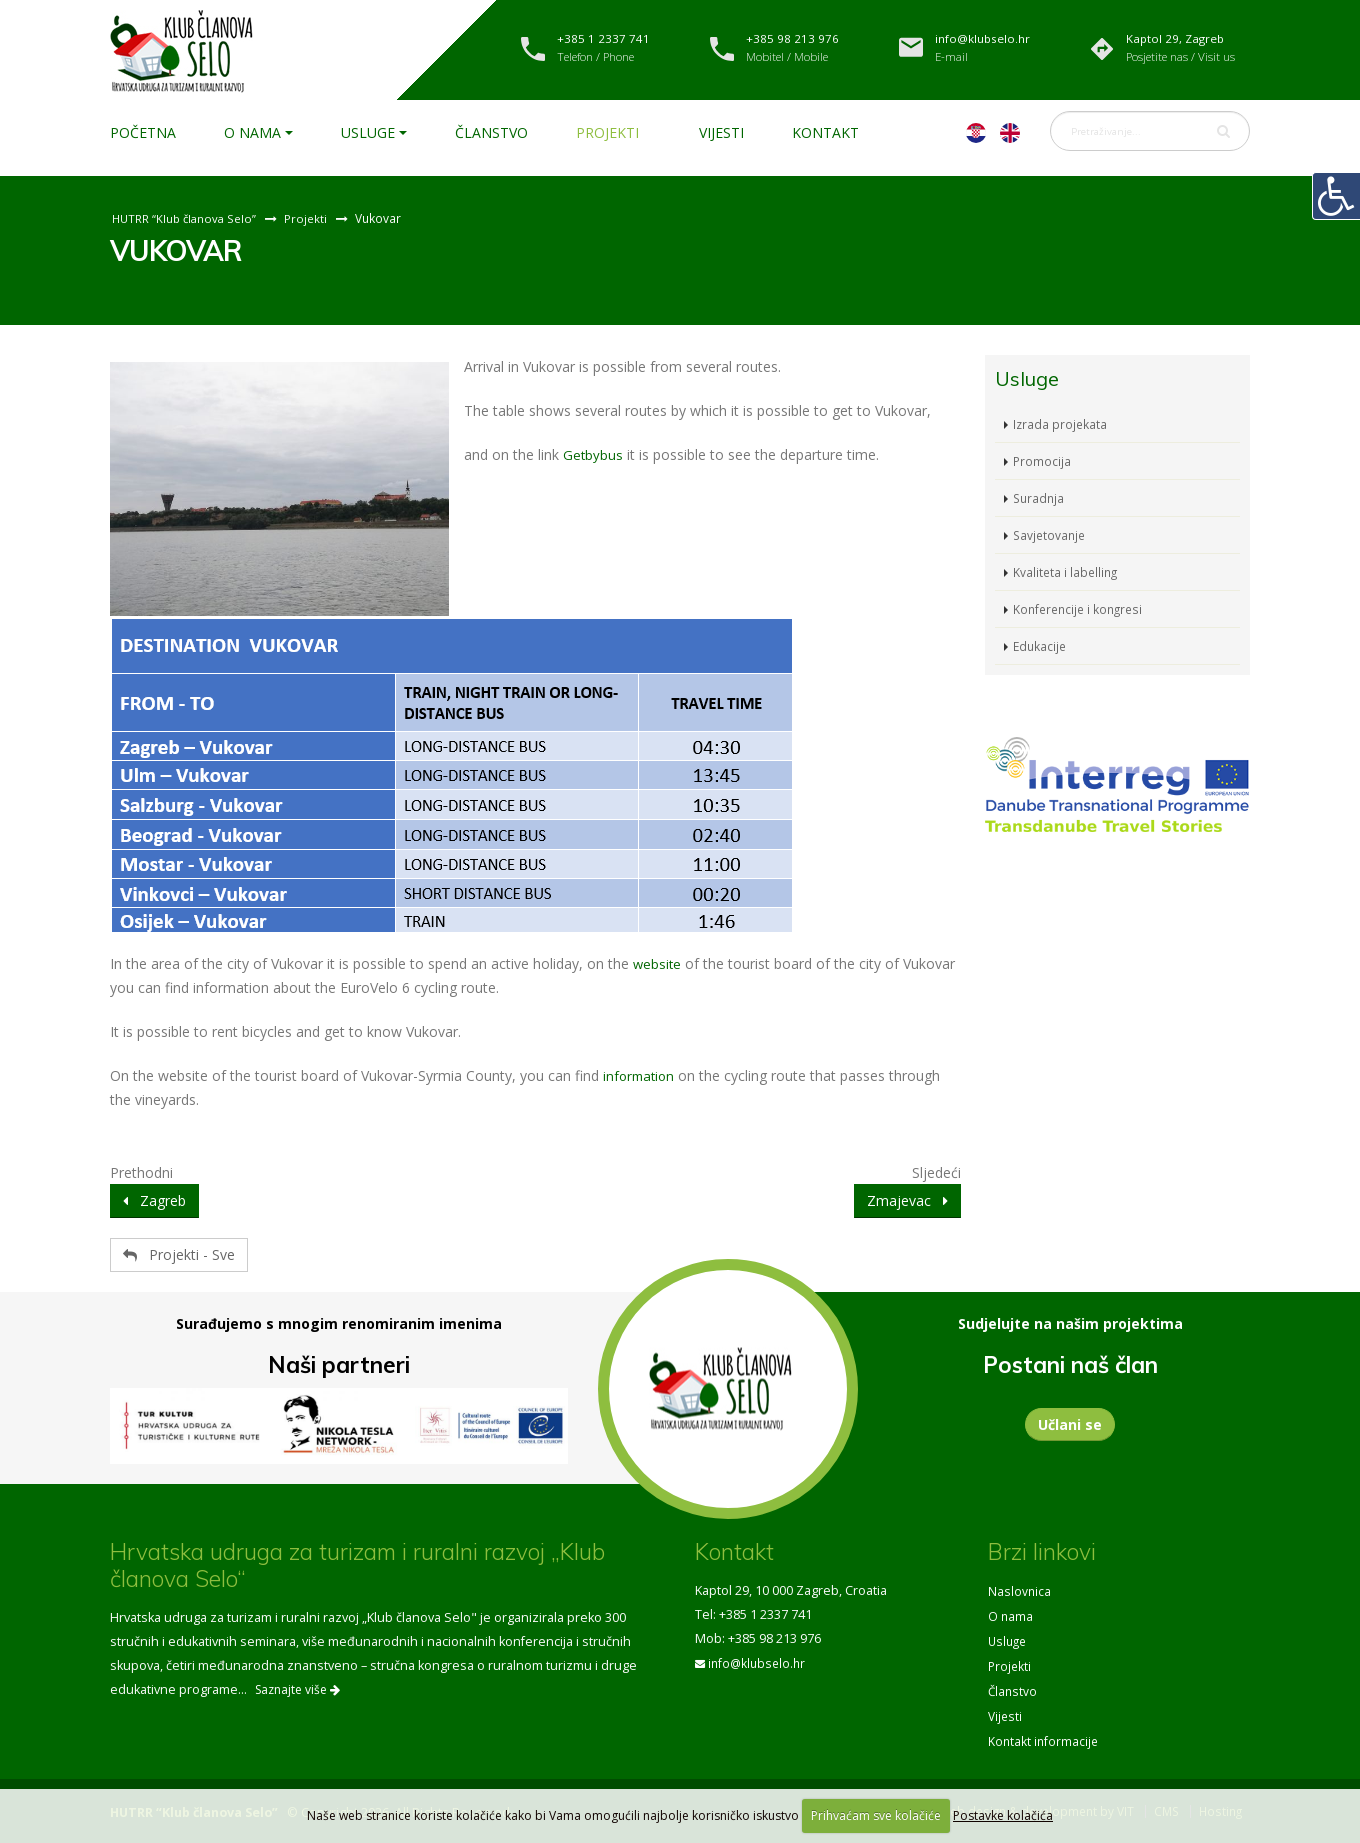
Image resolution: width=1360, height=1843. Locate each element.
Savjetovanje (1051, 534)
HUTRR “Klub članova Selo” (186, 218)
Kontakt (825, 132)
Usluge (368, 132)
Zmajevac (907, 1200)
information (641, 1075)
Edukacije (1041, 645)
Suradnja (1040, 497)
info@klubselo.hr (759, 1662)
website (658, 963)
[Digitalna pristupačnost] (1336, 196)
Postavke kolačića (1003, 1815)
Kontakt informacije (1044, 1734)
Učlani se (1070, 1424)
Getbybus (593, 454)
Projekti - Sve (179, 1254)
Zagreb (154, 1200)
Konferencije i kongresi (1081, 608)
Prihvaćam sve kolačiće (876, 1815)
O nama (252, 132)
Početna (143, 132)
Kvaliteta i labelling (1067, 571)
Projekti (607, 132)
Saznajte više (297, 1689)
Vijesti (721, 132)
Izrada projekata (1061, 423)
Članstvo (491, 132)
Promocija (1042, 460)
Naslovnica (1020, 1590)
